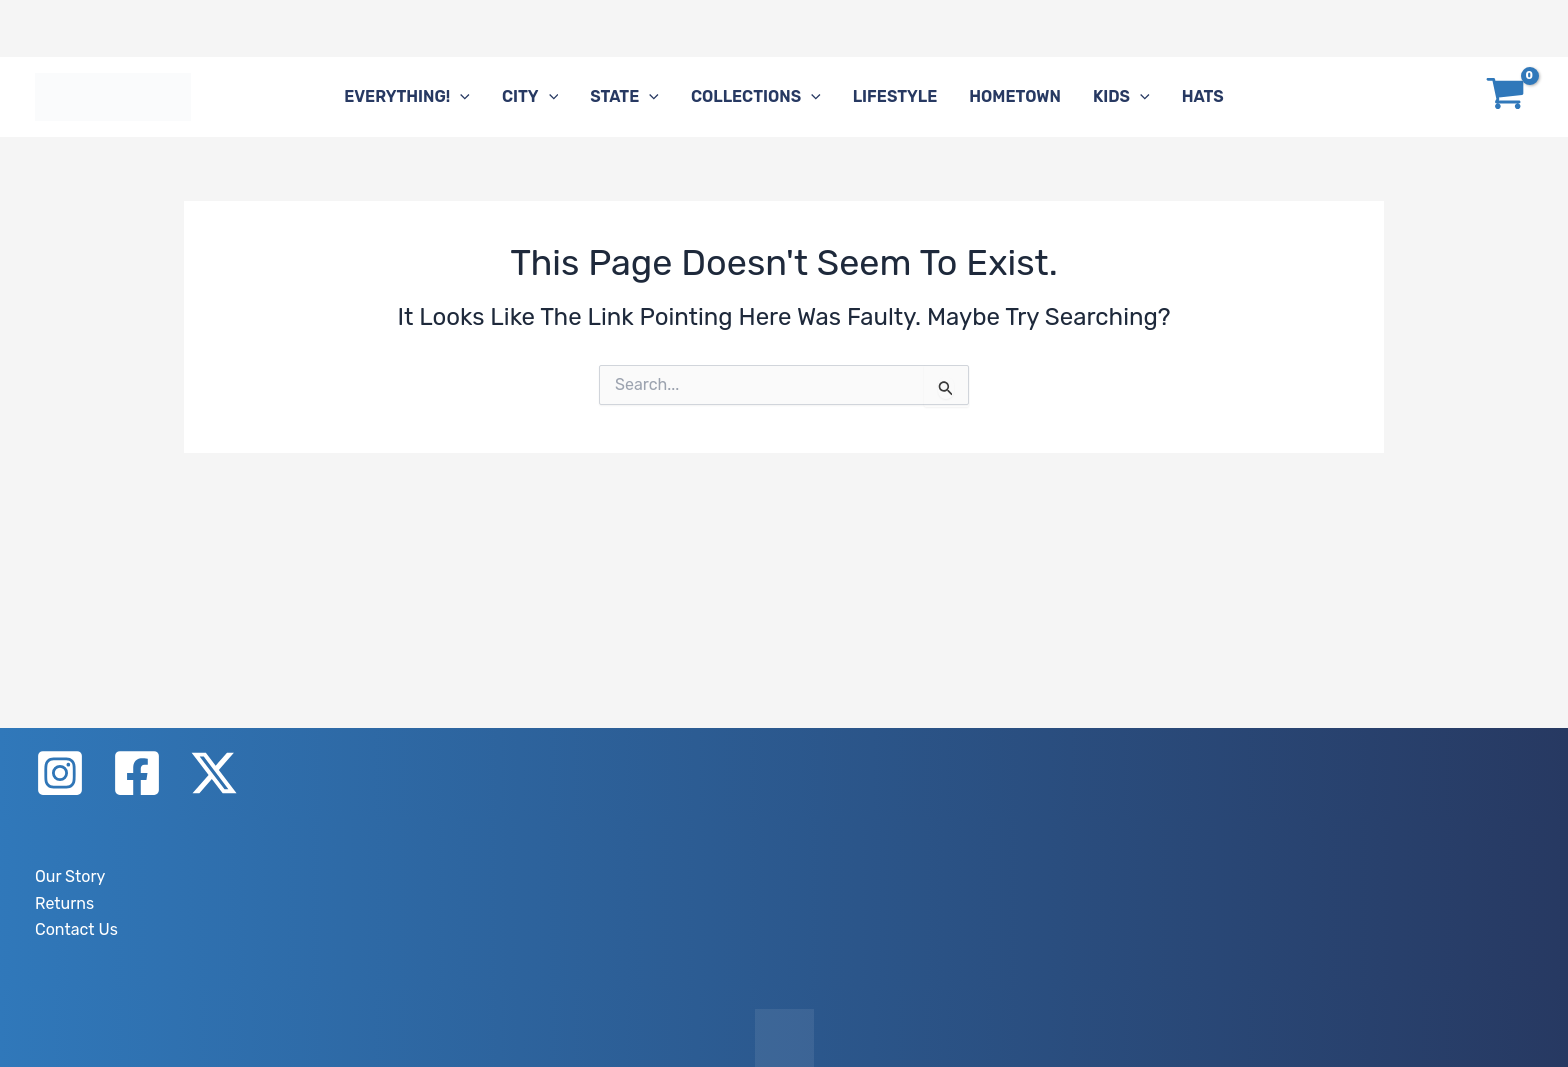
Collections (756, 97)
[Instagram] (60, 773)
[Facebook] (137, 773)
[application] (460, 97)
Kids (1121, 97)
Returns (64, 903)
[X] (214, 773)
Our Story (70, 876)
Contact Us (76, 929)
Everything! (407, 97)
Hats (1203, 96)
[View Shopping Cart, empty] (1505, 97)
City (530, 97)
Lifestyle (895, 96)
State (624, 97)
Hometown (1015, 96)
